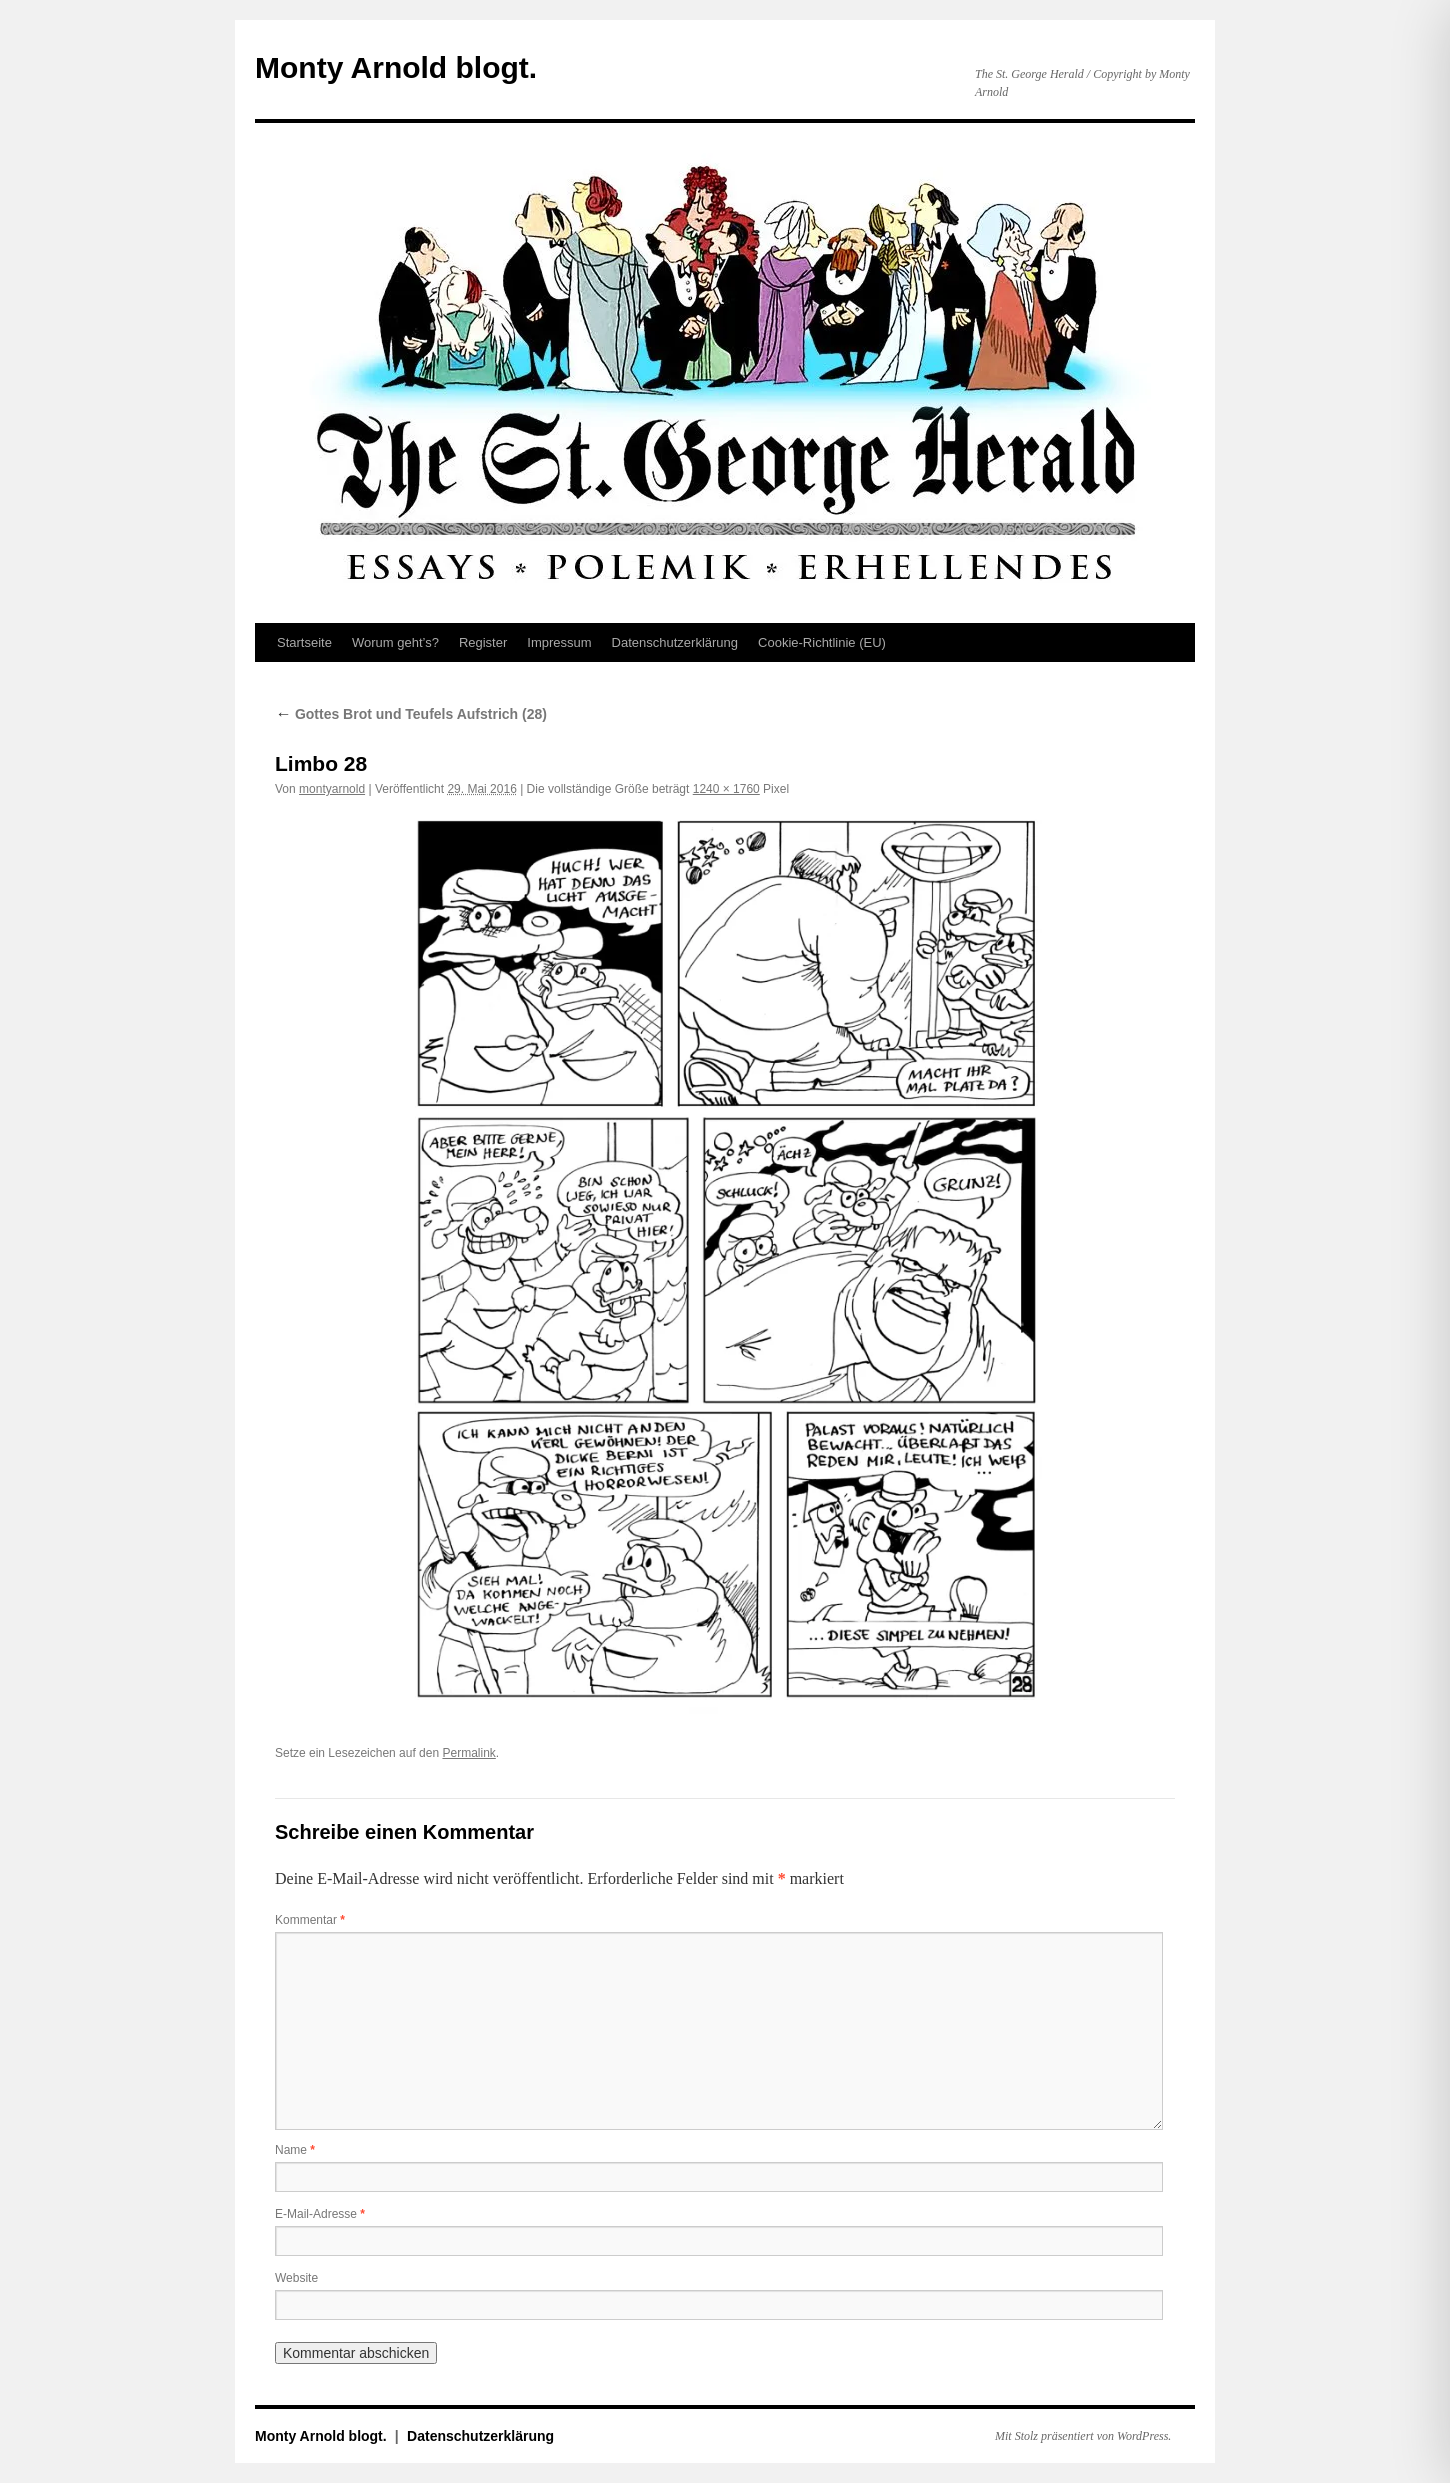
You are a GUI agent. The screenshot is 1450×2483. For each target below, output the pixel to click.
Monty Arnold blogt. (396, 67)
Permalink (468, 1753)
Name (295, 2150)
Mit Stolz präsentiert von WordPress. (1083, 2436)
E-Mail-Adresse (320, 2214)
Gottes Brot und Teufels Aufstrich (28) (411, 714)
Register (483, 642)
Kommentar (310, 1920)
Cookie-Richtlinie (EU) (822, 642)
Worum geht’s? (395, 642)
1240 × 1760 (726, 789)
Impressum (559, 642)
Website (296, 2278)
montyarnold (332, 789)
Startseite (304, 642)
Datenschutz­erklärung (675, 642)
